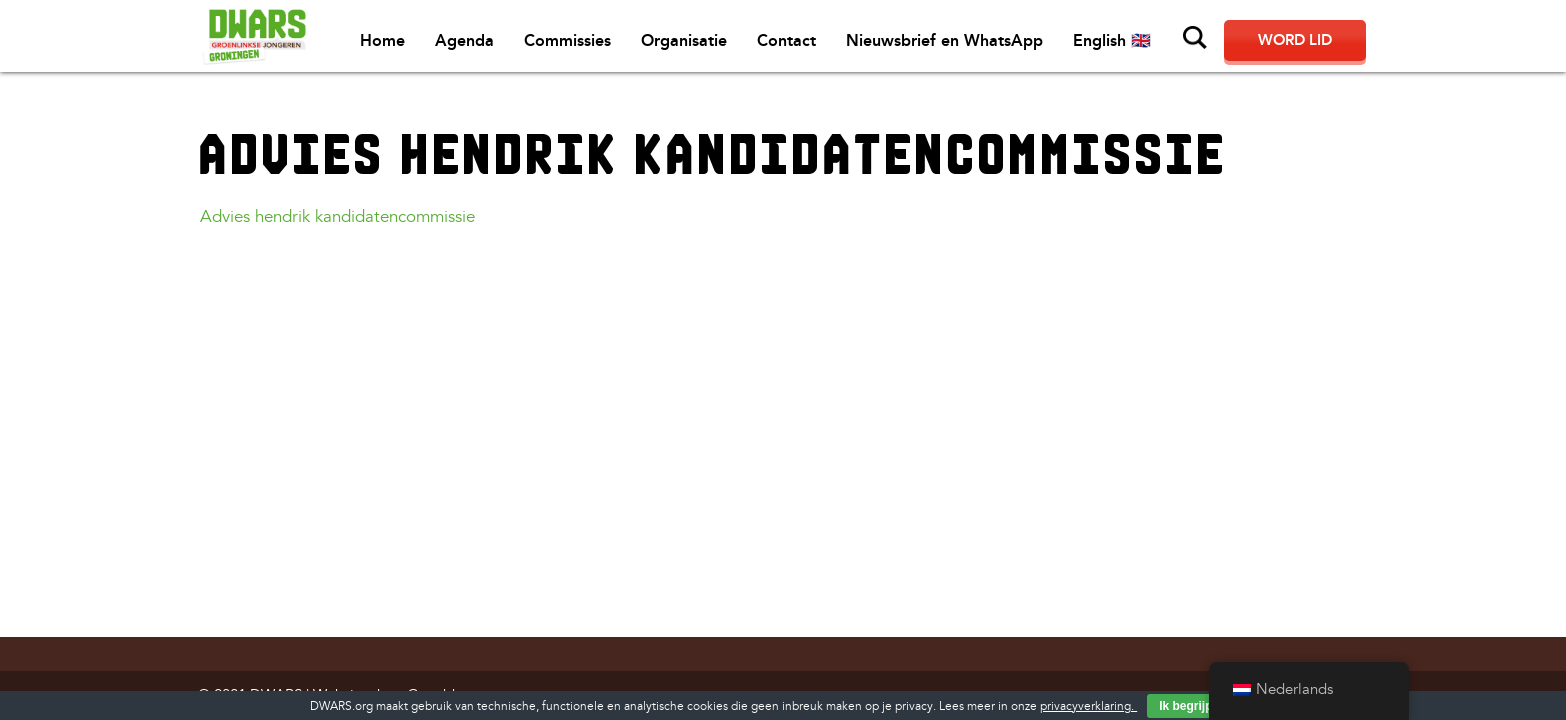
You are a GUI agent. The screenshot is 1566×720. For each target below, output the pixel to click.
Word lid (1295, 40)
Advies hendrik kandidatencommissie (337, 216)
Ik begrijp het (1196, 706)
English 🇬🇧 (1112, 40)
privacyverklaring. (1088, 706)
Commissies (567, 40)
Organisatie (684, 40)
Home (382, 40)
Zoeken (1195, 38)
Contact (786, 40)
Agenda (464, 40)
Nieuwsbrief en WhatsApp (944, 40)
